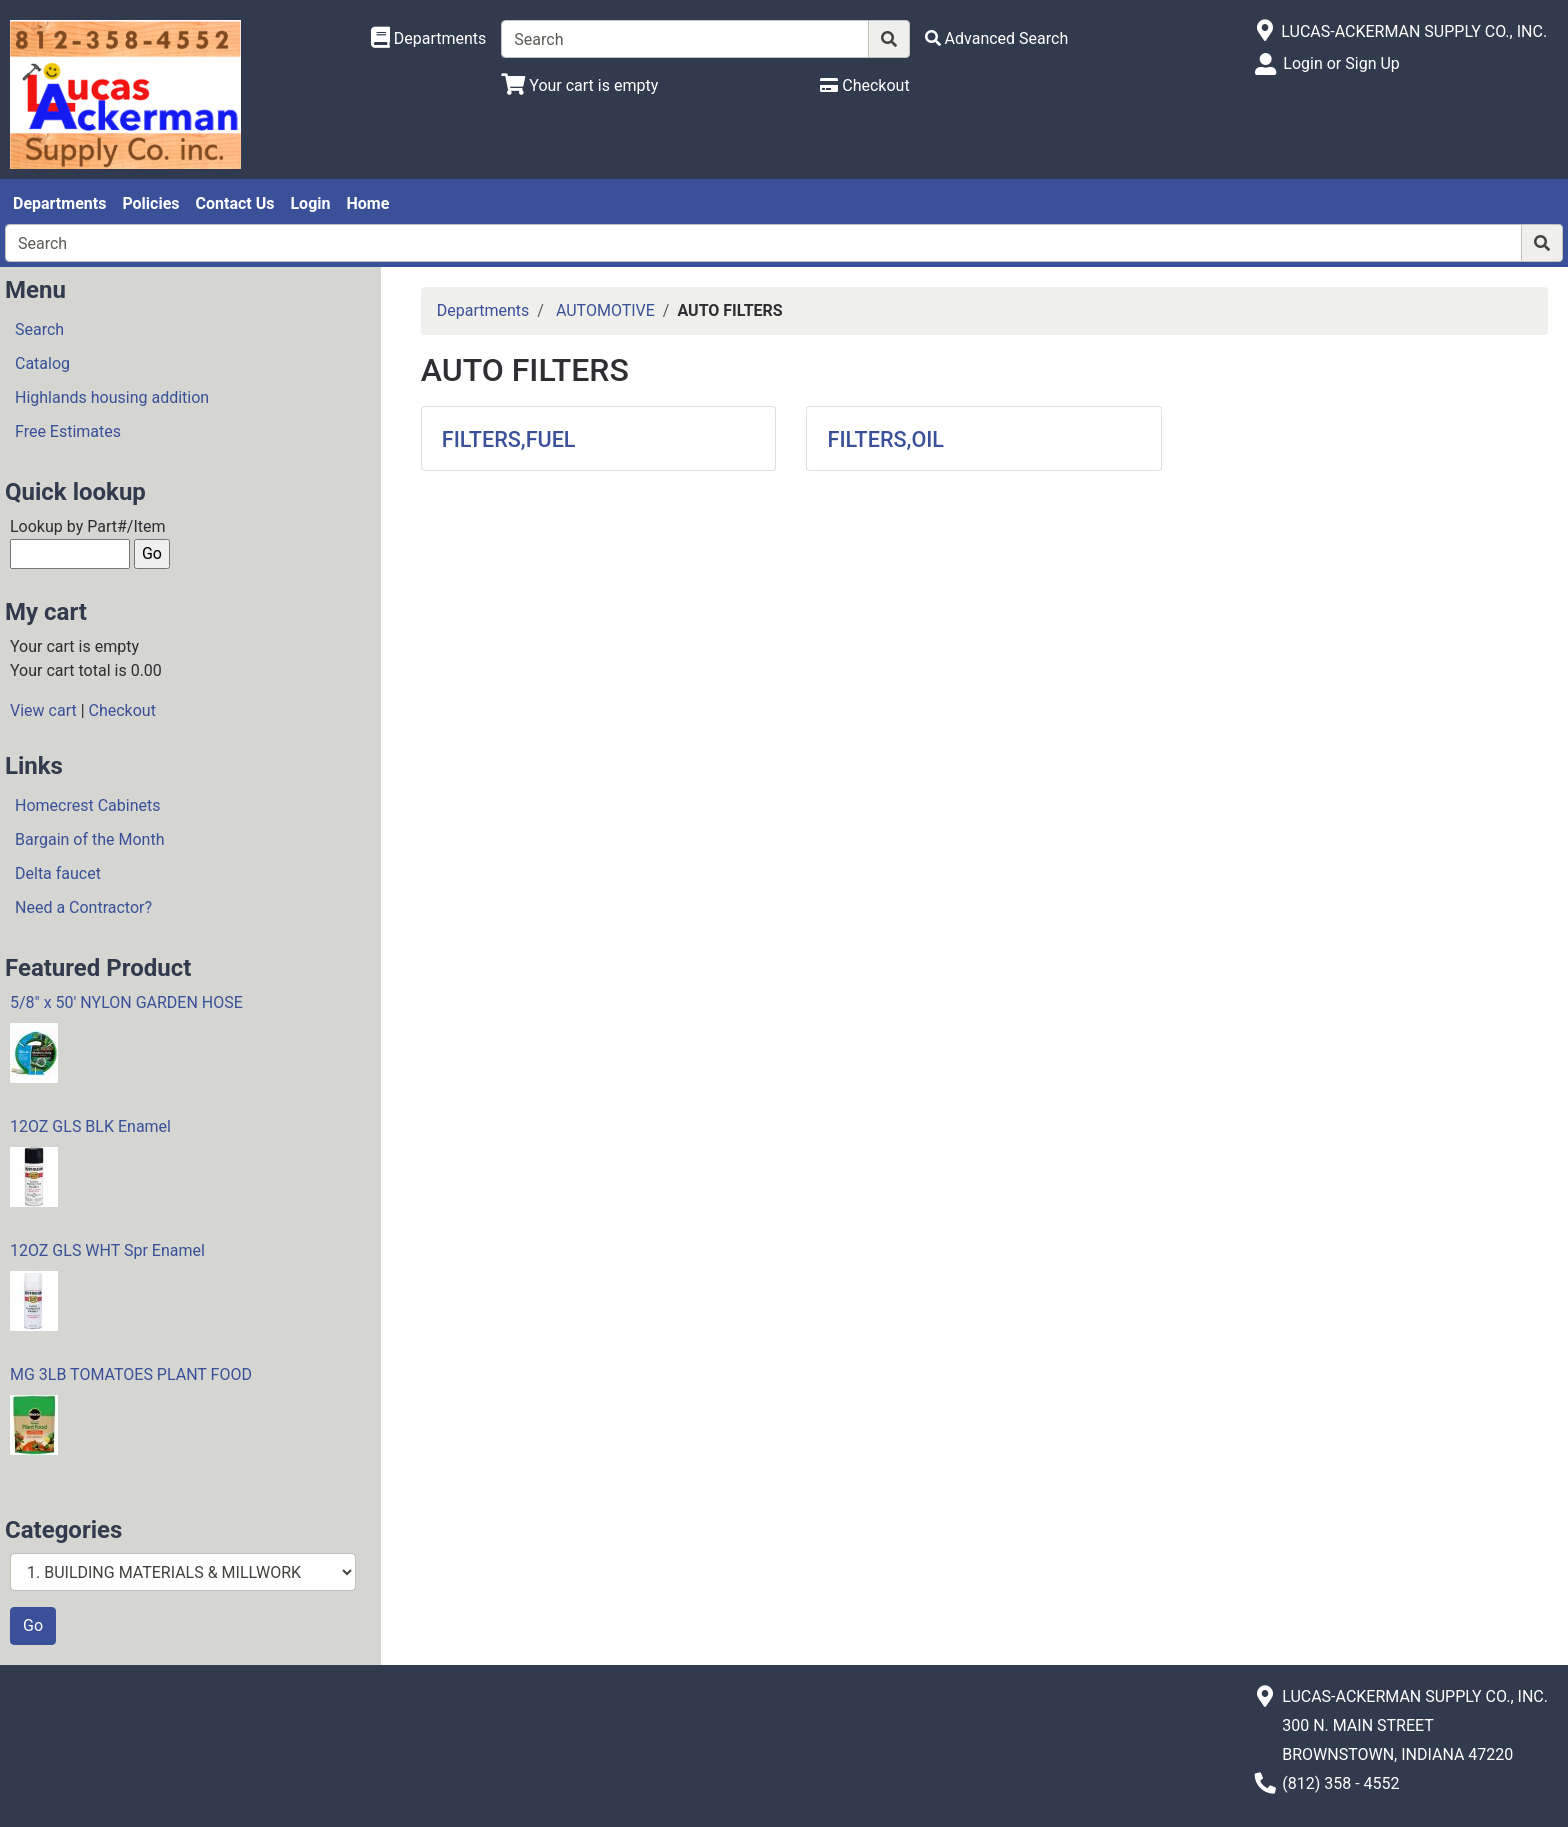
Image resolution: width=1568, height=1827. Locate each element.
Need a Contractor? (83, 907)
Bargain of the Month (89, 839)
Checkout (122, 710)
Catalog (42, 363)
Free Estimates (68, 431)
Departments (59, 203)
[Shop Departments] (429, 39)
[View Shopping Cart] (579, 85)
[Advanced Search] (997, 38)
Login (310, 203)
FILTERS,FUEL (509, 439)
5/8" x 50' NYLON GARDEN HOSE (126, 1002)
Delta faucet (58, 873)
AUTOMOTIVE (605, 310)
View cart (43, 710)
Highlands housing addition (112, 397)
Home (367, 203)
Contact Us (235, 203)
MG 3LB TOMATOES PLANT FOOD (131, 1374)
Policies (150, 203)
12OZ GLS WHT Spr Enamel (107, 1250)
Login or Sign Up (1341, 63)
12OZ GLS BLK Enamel (90, 1126)
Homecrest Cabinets (87, 805)
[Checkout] (864, 85)
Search (39, 329)
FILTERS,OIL (885, 439)
